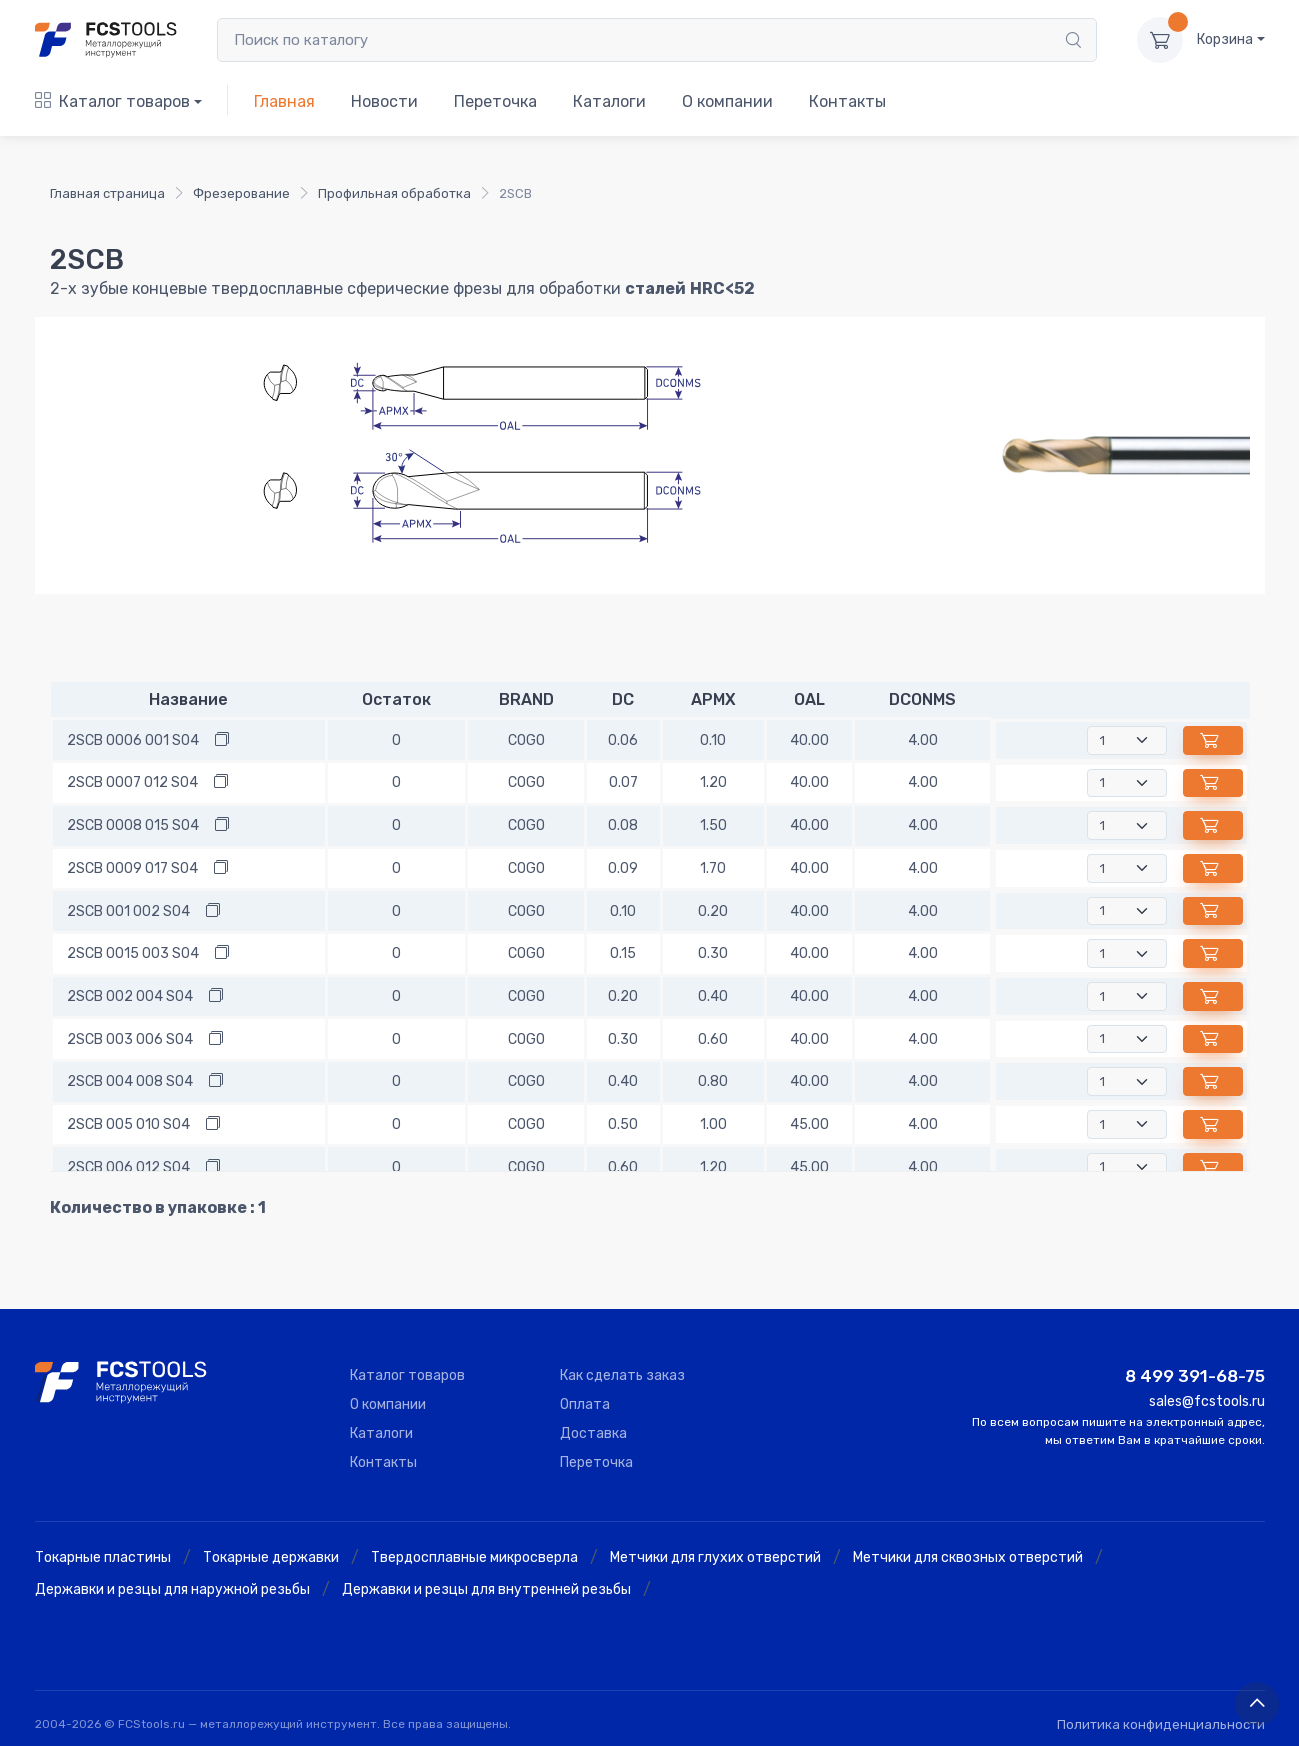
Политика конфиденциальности (1161, 1724)
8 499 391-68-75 (1195, 1376)
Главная (284, 101)
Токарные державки (271, 1557)
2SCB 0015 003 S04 (133, 953)
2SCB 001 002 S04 (128, 911)
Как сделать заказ (622, 1375)
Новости (384, 101)
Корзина (1225, 39)
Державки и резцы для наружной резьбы (172, 1589)
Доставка (593, 1433)
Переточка (495, 101)
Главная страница (107, 193)
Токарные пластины (103, 1557)
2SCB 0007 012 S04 (132, 782)
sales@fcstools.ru (1207, 1401)
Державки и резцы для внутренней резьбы (486, 1589)
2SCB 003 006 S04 (130, 1039)
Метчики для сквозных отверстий (968, 1557)
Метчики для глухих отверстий (715, 1557)
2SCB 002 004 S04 (130, 996)
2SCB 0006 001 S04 (133, 740)
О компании (727, 101)
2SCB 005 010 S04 (128, 1124)
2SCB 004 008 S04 (130, 1081)
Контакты (847, 101)
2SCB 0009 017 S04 (132, 868)
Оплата (585, 1404)
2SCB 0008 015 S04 (133, 825)
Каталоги (609, 101)
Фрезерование (241, 193)
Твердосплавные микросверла (474, 1557)
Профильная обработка (394, 193)
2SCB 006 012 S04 (128, 1167)
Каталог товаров (112, 101)
